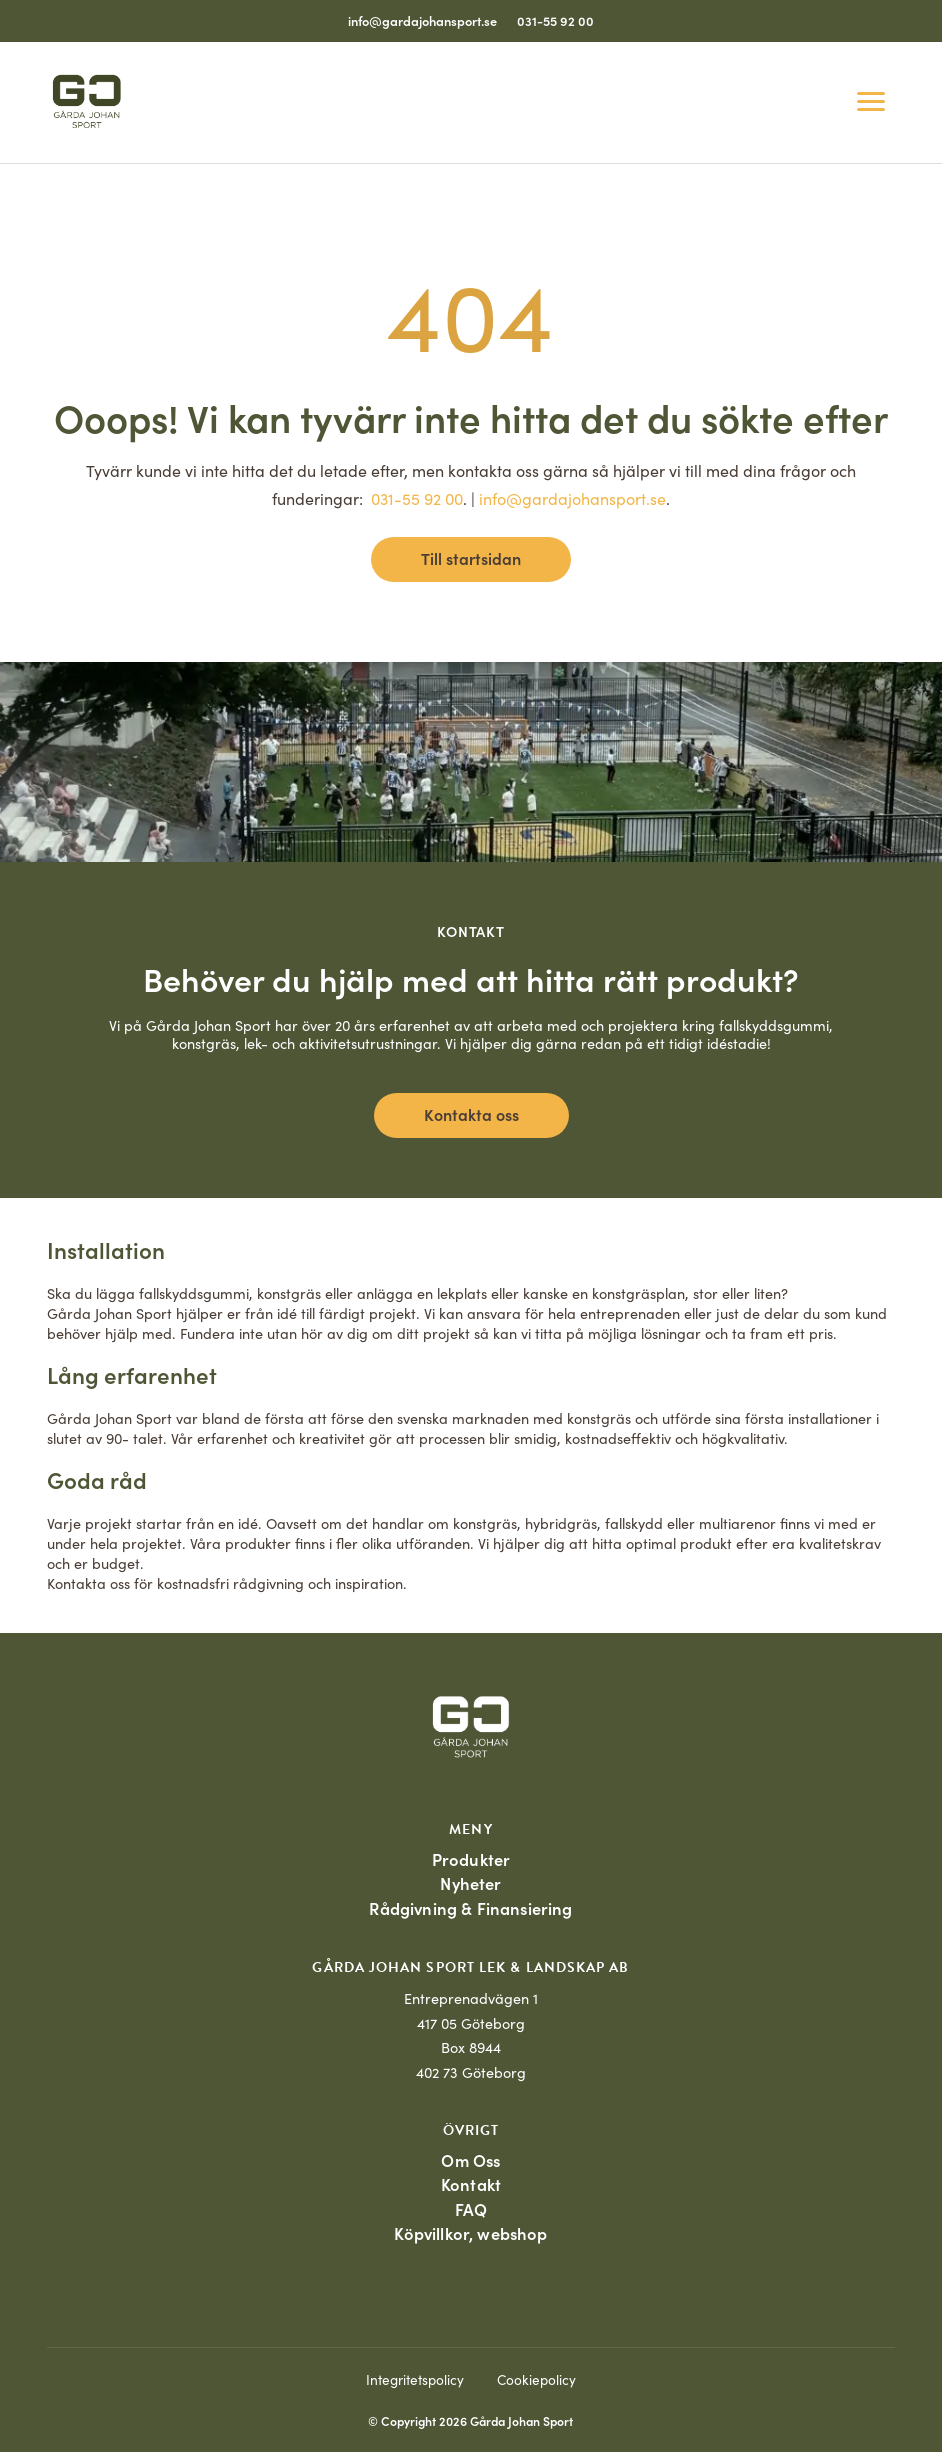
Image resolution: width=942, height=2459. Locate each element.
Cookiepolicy (536, 2386)
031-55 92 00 (555, 20)
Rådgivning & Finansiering (471, 1910)
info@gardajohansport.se (422, 20)
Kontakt (470, 2188)
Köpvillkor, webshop (471, 2239)
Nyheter (470, 1884)
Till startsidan (471, 558)
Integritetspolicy (415, 2386)
